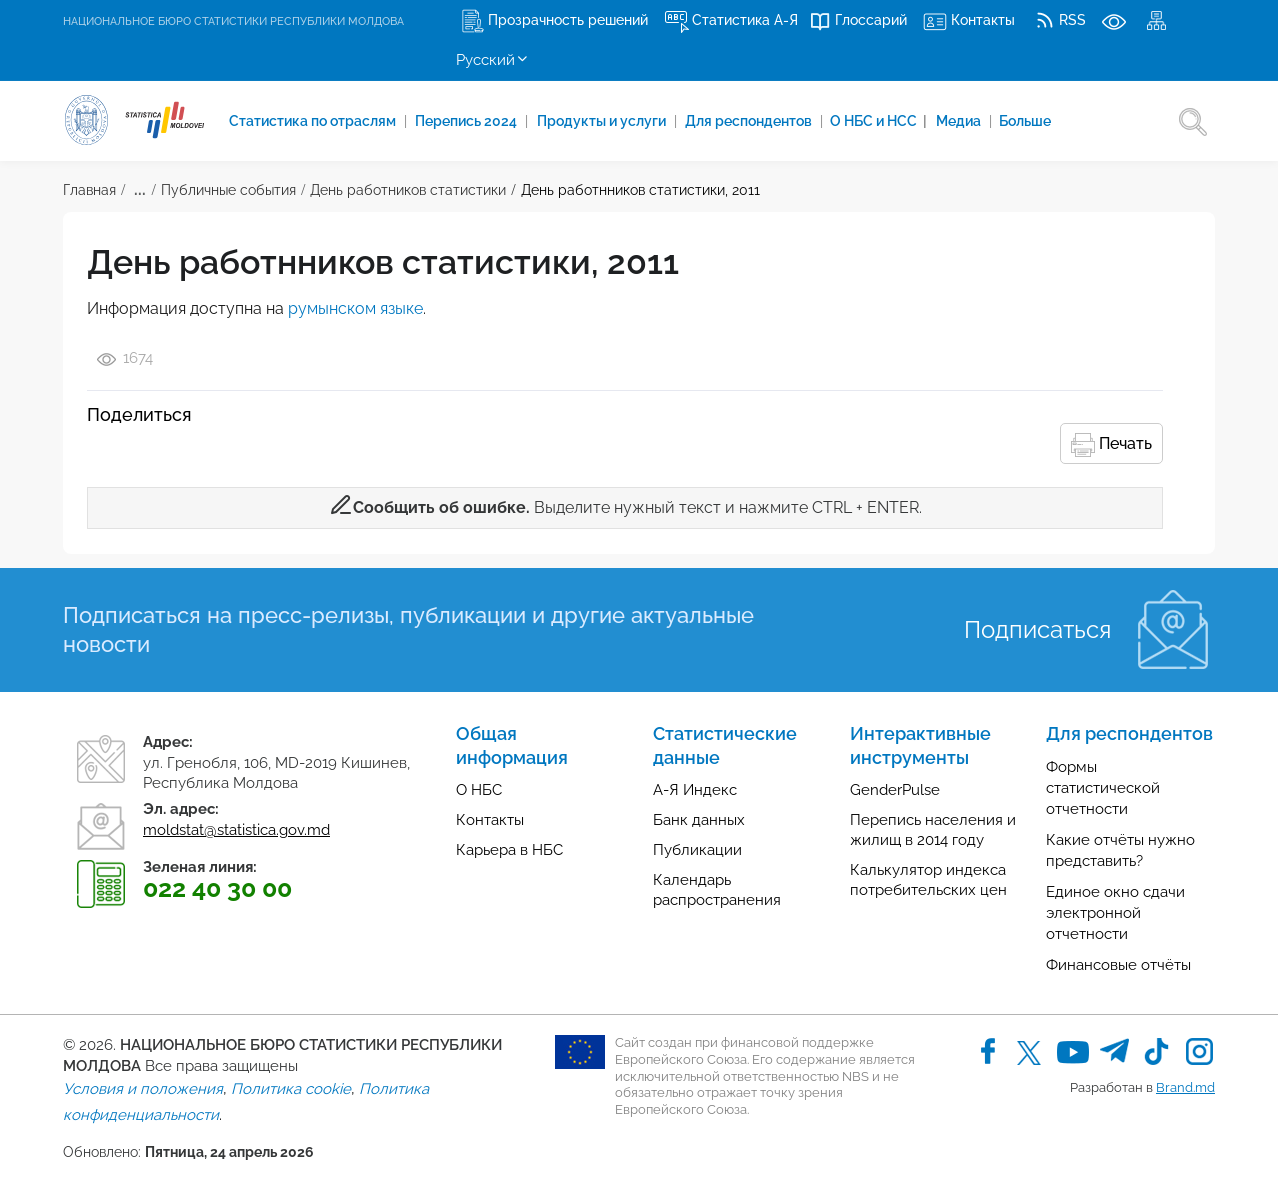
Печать (1111, 445)
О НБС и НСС (880, 121)
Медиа (963, 121)
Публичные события (228, 190)
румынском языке (355, 308)
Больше (1028, 121)
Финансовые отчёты (1118, 965)
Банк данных (699, 820)
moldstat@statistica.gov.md (236, 830)
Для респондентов (752, 121)
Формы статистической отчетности (1103, 788)
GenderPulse (895, 790)
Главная (89, 190)
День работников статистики (408, 190)
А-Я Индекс (695, 790)
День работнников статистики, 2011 (640, 190)
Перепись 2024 (468, 121)
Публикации (697, 850)
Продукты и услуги (604, 121)
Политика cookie (291, 1089)
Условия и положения (143, 1089)
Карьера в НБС (509, 850)
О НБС (479, 790)
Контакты (490, 820)
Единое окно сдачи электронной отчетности (1115, 913)
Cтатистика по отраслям (314, 121)
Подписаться (1037, 629)
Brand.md (1185, 1087)
